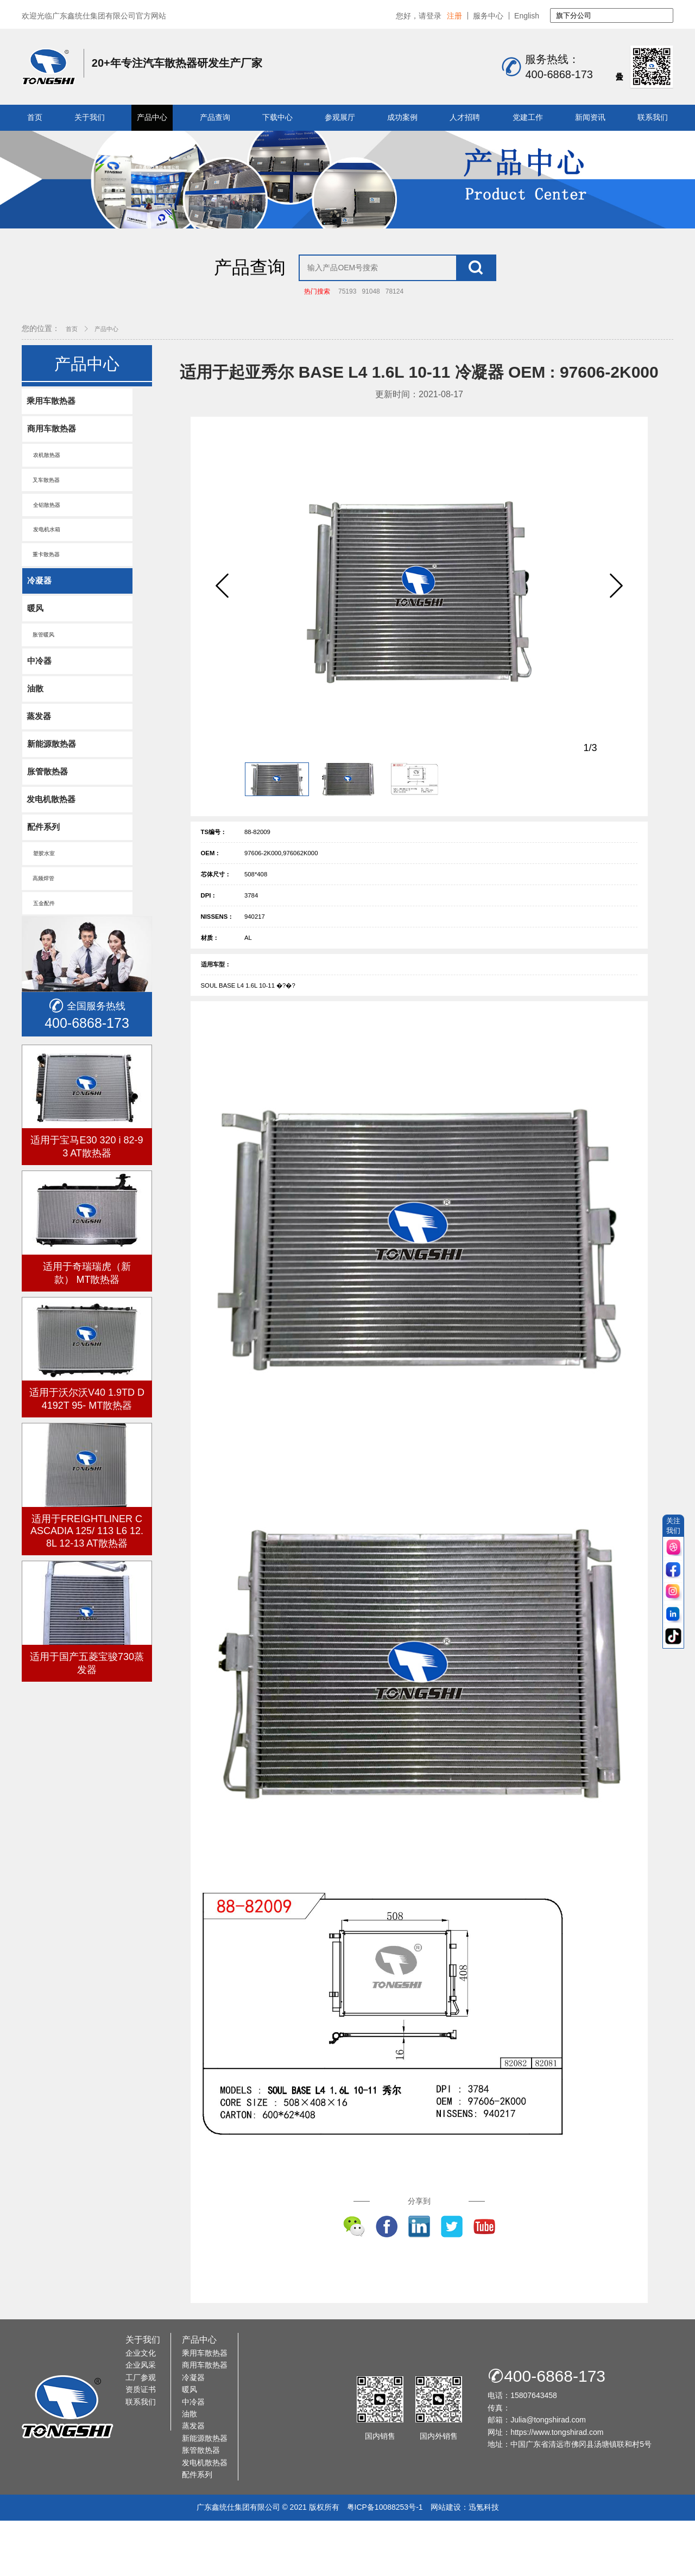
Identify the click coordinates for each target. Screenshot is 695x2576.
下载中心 (277, 117)
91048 (371, 318)
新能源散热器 (52, 786)
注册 (454, 15)
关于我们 (89, 117)
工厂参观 (140, 2432)
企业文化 (140, 2408)
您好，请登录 (418, 15)
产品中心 (152, 117)
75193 (347, 318)
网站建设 (446, 2562)
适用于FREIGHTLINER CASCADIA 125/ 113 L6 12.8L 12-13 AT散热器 (86, 1581)
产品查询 (215, 117)
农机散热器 (44, 485)
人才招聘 (465, 117)
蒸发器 (40, 757)
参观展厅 (340, 117)
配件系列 (44, 872)
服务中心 (488, 15)
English (526, 15)
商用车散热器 (52, 457)
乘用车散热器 (52, 429)
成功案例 (402, 117)
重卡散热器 (44, 590)
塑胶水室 (42, 901)
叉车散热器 (44, 511)
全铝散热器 (44, 537)
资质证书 (140, 2444)
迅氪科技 (484, 2562)
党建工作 (528, 117)
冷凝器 (40, 616)
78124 (394, 318)
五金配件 (42, 953)
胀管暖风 (42, 673)
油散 (36, 729)
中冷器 (40, 700)
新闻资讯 (590, 117)
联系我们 (652, 117)
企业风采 (140, 2420)
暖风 (36, 645)
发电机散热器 (52, 844)
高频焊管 (42, 927)
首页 (34, 117)
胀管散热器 (48, 815)
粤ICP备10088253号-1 (385, 2562)
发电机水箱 (44, 564)
